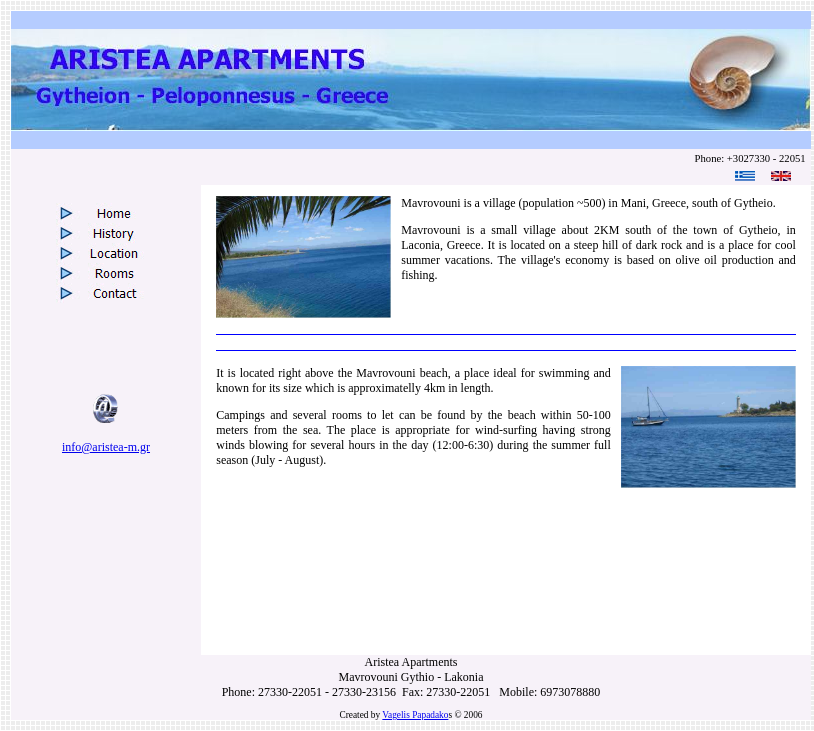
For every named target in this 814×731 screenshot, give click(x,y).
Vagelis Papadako (415, 715)
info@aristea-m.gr (106, 447)
